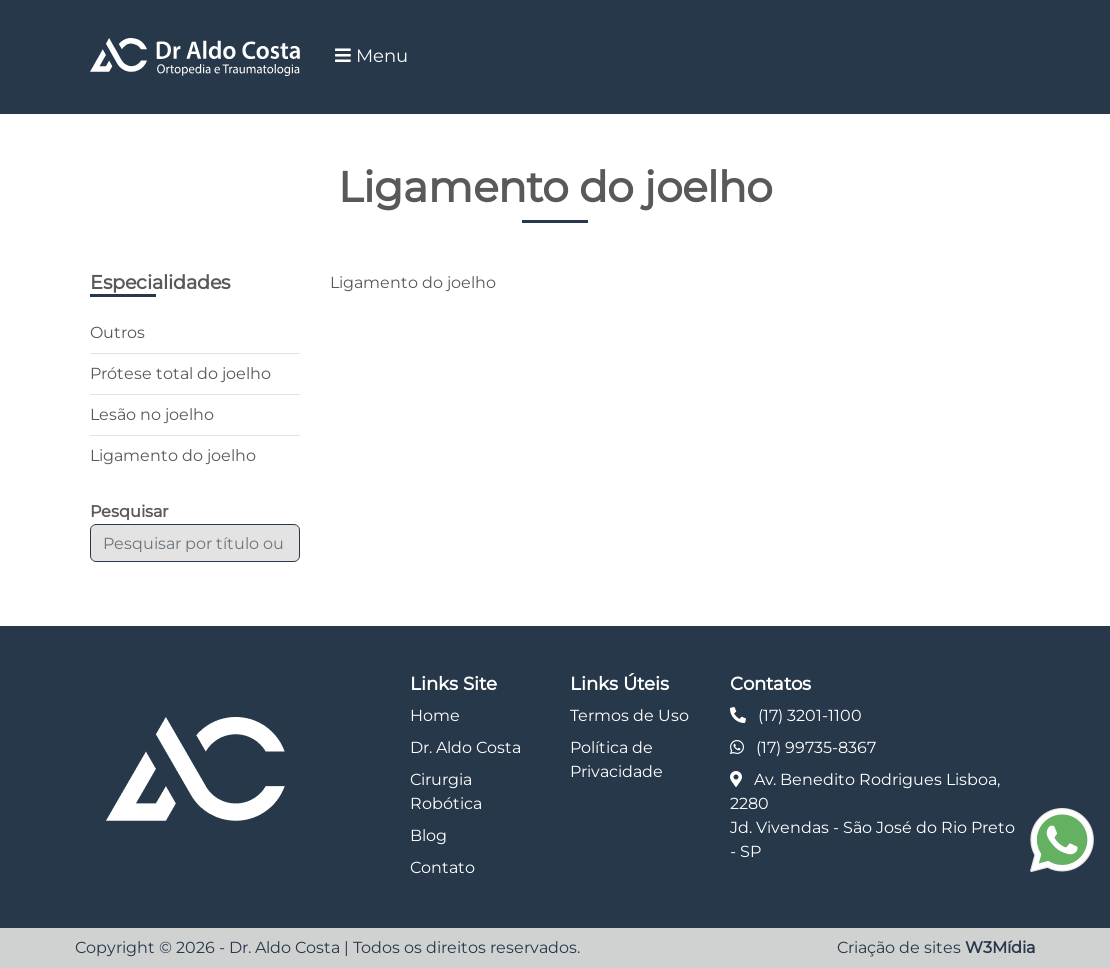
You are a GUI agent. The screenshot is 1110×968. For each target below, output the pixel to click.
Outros (117, 332)
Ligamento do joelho (173, 455)
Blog (428, 835)
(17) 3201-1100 (810, 715)
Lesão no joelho (152, 414)
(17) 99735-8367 (816, 747)
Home (435, 715)
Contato (442, 867)
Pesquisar (129, 511)
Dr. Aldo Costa (465, 747)
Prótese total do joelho (180, 373)
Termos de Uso (629, 715)
